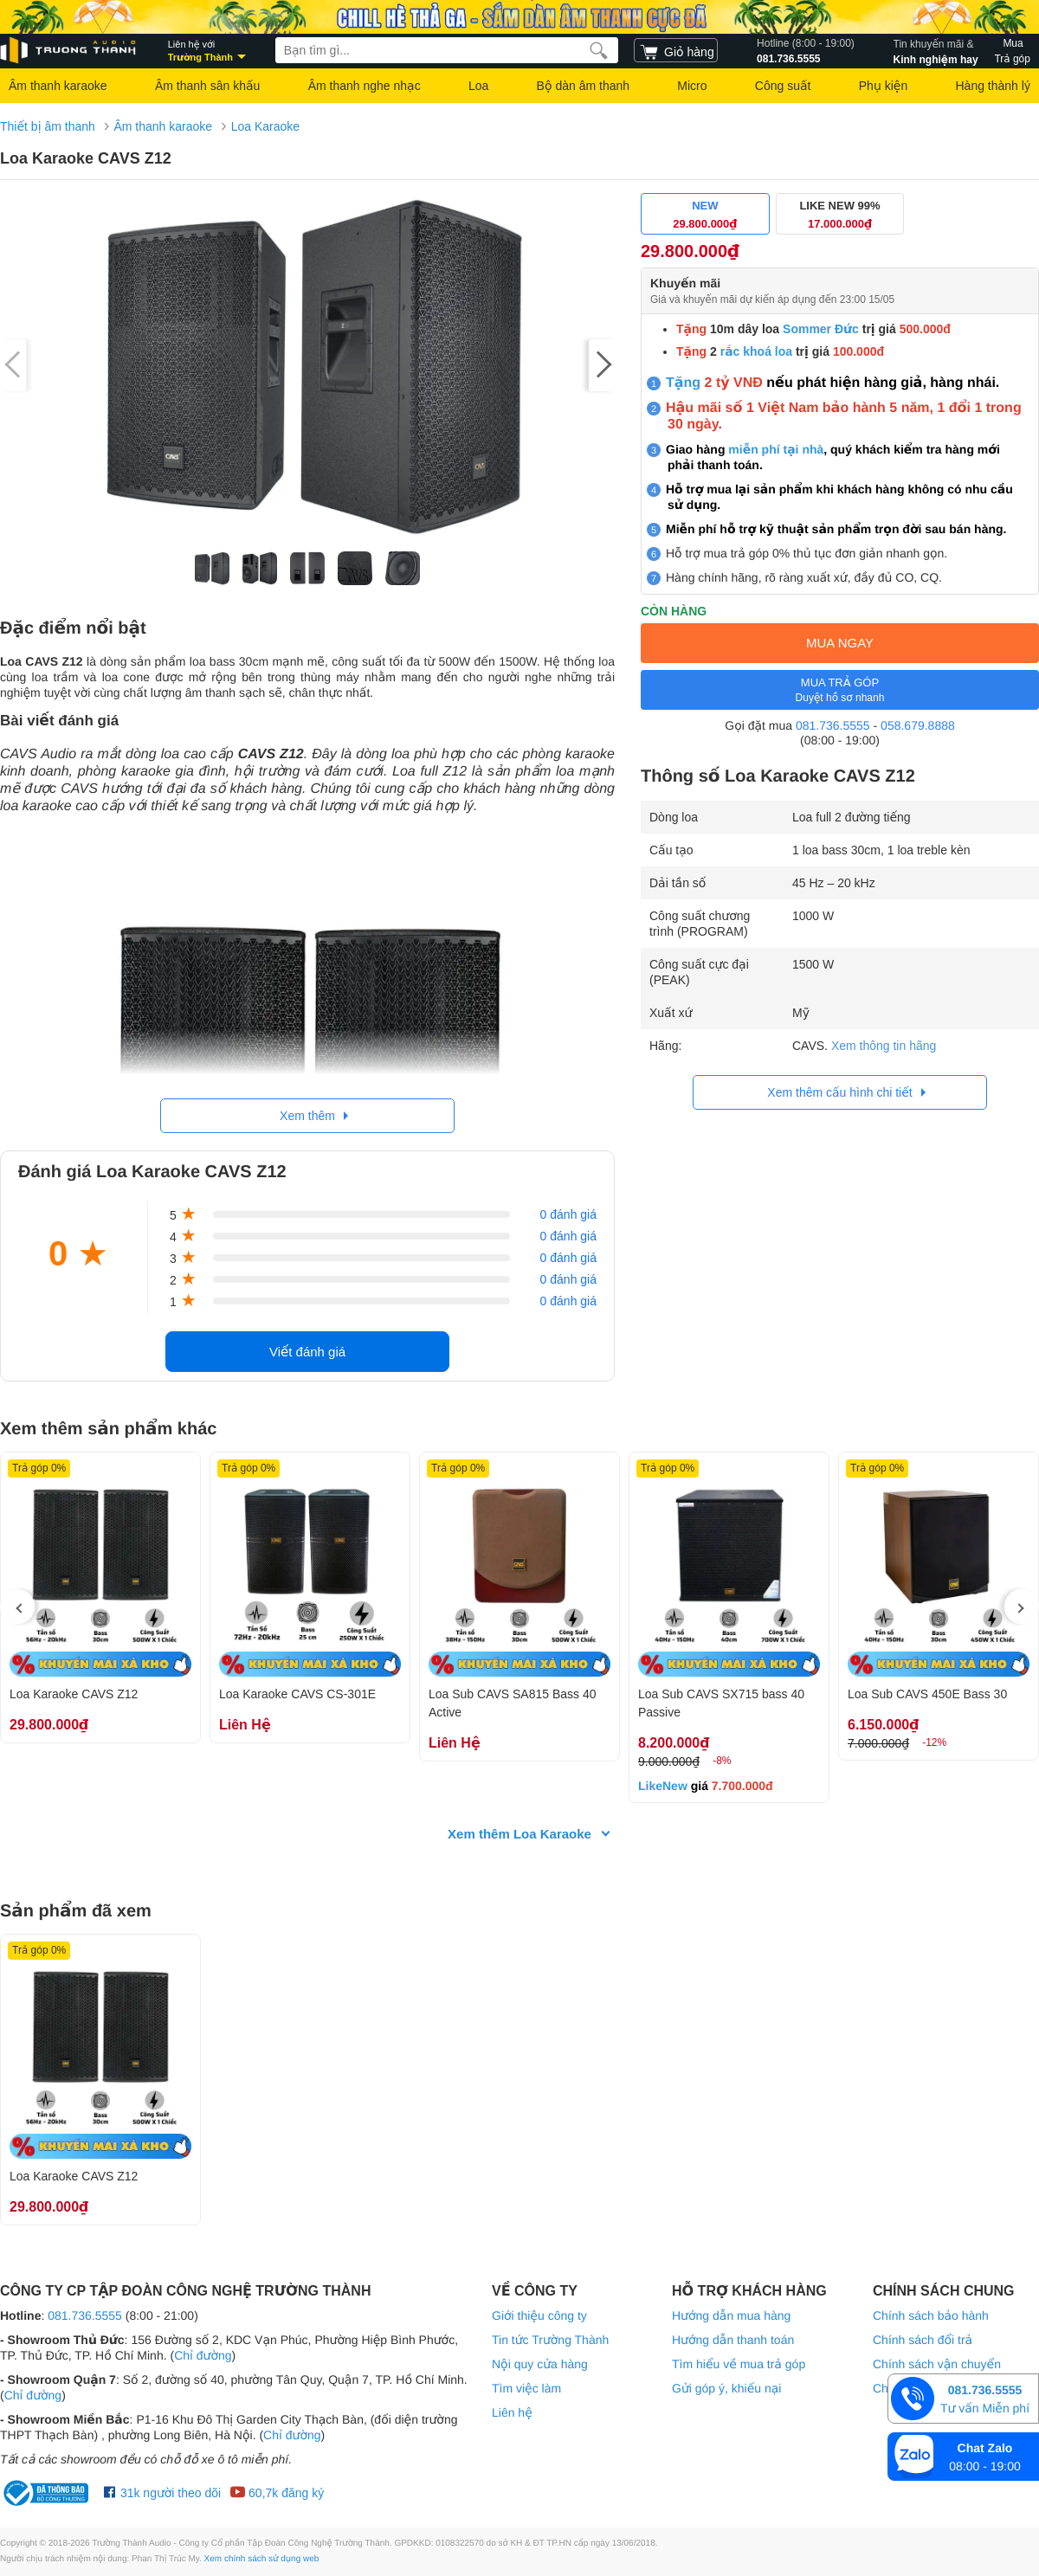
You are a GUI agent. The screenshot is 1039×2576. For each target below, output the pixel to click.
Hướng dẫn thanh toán (733, 2340)
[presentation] (17, 1606)
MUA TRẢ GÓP (840, 690)
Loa (478, 86)
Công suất (783, 86)
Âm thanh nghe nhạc (364, 86)
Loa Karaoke (265, 126)
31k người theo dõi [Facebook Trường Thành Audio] (162, 2493)
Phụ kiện (883, 86)
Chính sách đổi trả (922, 2340)
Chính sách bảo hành (931, 2315)
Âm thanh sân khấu (207, 86)
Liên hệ (512, 2412)
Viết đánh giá (307, 1351)
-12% (934, 1742)
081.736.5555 (806, 50)
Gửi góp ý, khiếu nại (726, 2388)
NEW (705, 214)
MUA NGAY (840, 642)
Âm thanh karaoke (58, 86)
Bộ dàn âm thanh (583, 86)
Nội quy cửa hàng (540, 2364)
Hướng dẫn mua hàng (731, 2315)
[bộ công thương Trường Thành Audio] (47, 2493)
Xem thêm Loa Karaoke (519, 1833)
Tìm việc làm (526, 2388)
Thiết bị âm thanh (47, 126)
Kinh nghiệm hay (936, 50)
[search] (598, 50)
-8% (722, 1761)
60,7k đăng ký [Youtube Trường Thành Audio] (276, 2493)
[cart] (676, 50)
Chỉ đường (202, 2355)
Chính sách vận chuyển (937, 2364)
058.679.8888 (918, 725)
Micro (692, 86)
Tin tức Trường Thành (550, 2340)
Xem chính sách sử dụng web (261, 2559)
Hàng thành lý (992, 86)
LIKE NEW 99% (840, 214)
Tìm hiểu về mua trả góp (738, 2364)
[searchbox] (446, 50)
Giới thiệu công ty (539, 2315)
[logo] (69, 50)
